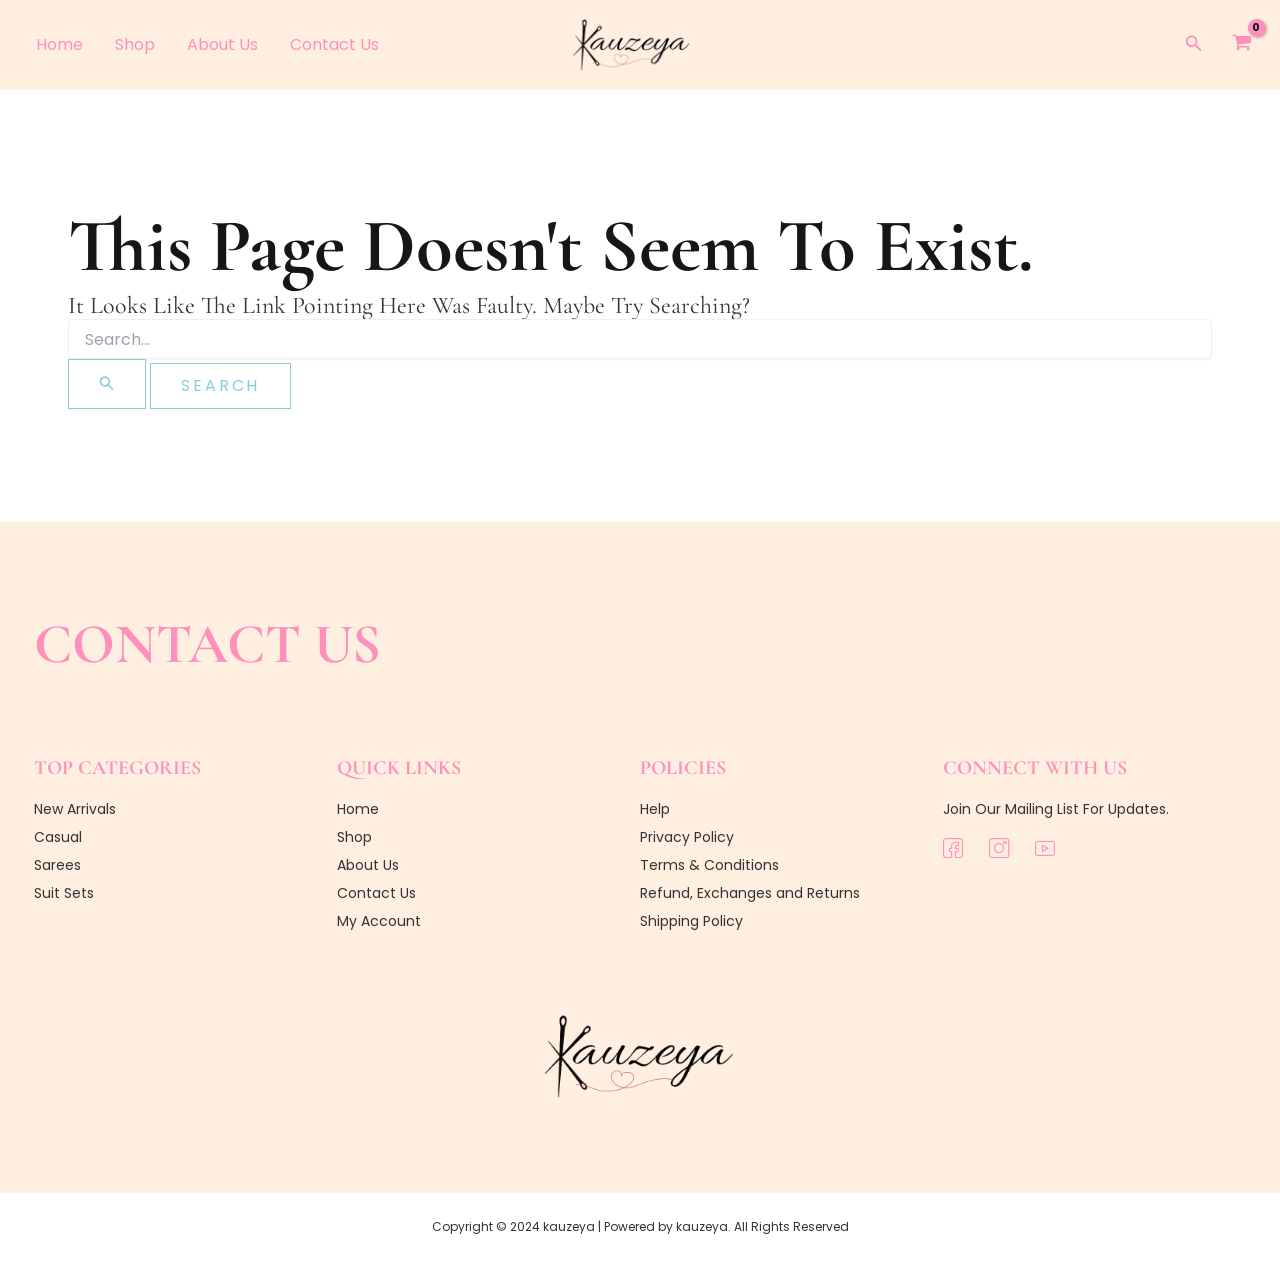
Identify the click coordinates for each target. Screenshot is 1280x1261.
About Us (222, 44)
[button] (1194, 45)
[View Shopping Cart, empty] (1241, 45)
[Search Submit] (107, 384)
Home (59, 44)
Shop (135, 44)
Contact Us (334, 44)
